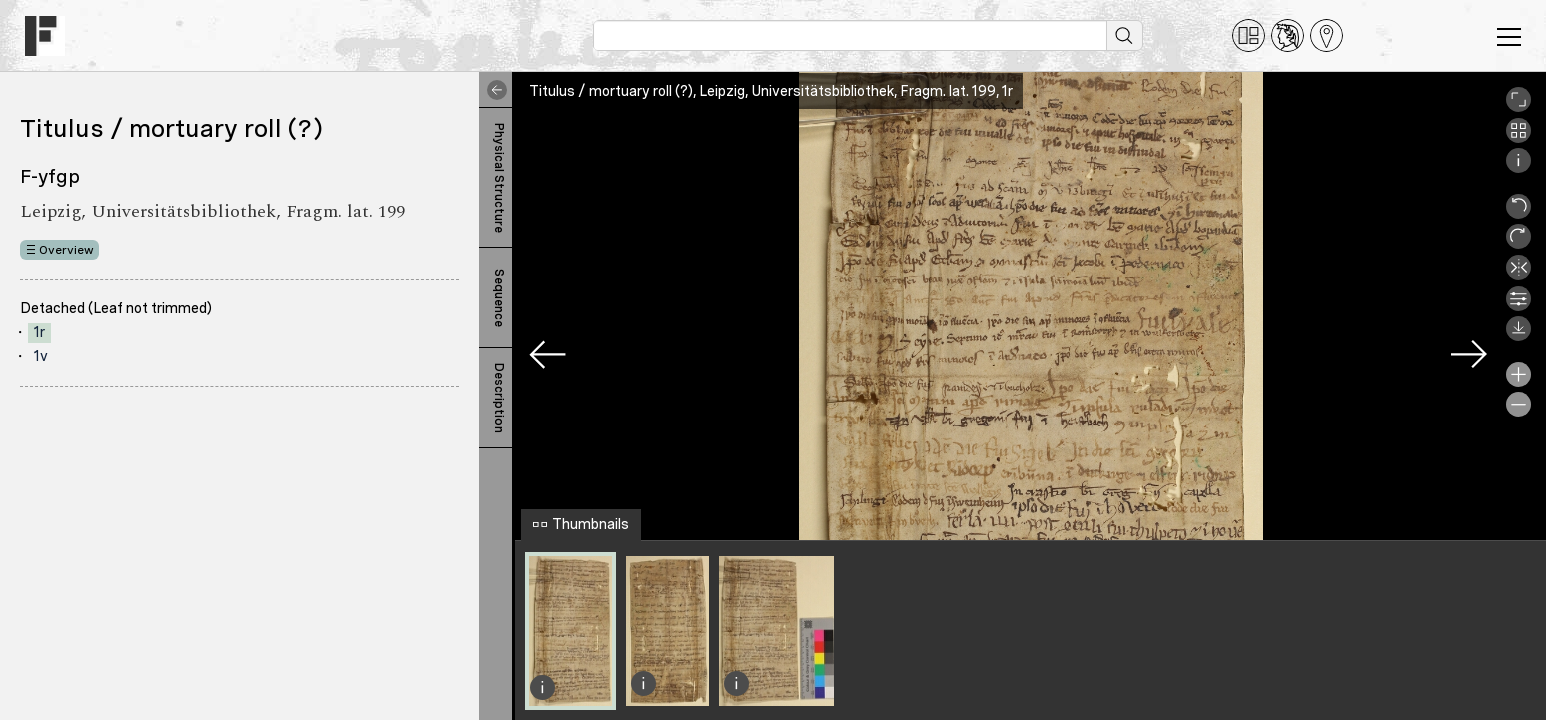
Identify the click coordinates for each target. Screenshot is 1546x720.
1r (39, 332)
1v (41, 356)
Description (499, 398)
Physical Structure (499, 178)
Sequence (499, 298)
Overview (66, 250)
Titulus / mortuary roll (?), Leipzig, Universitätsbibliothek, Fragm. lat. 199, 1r (771, 91)
